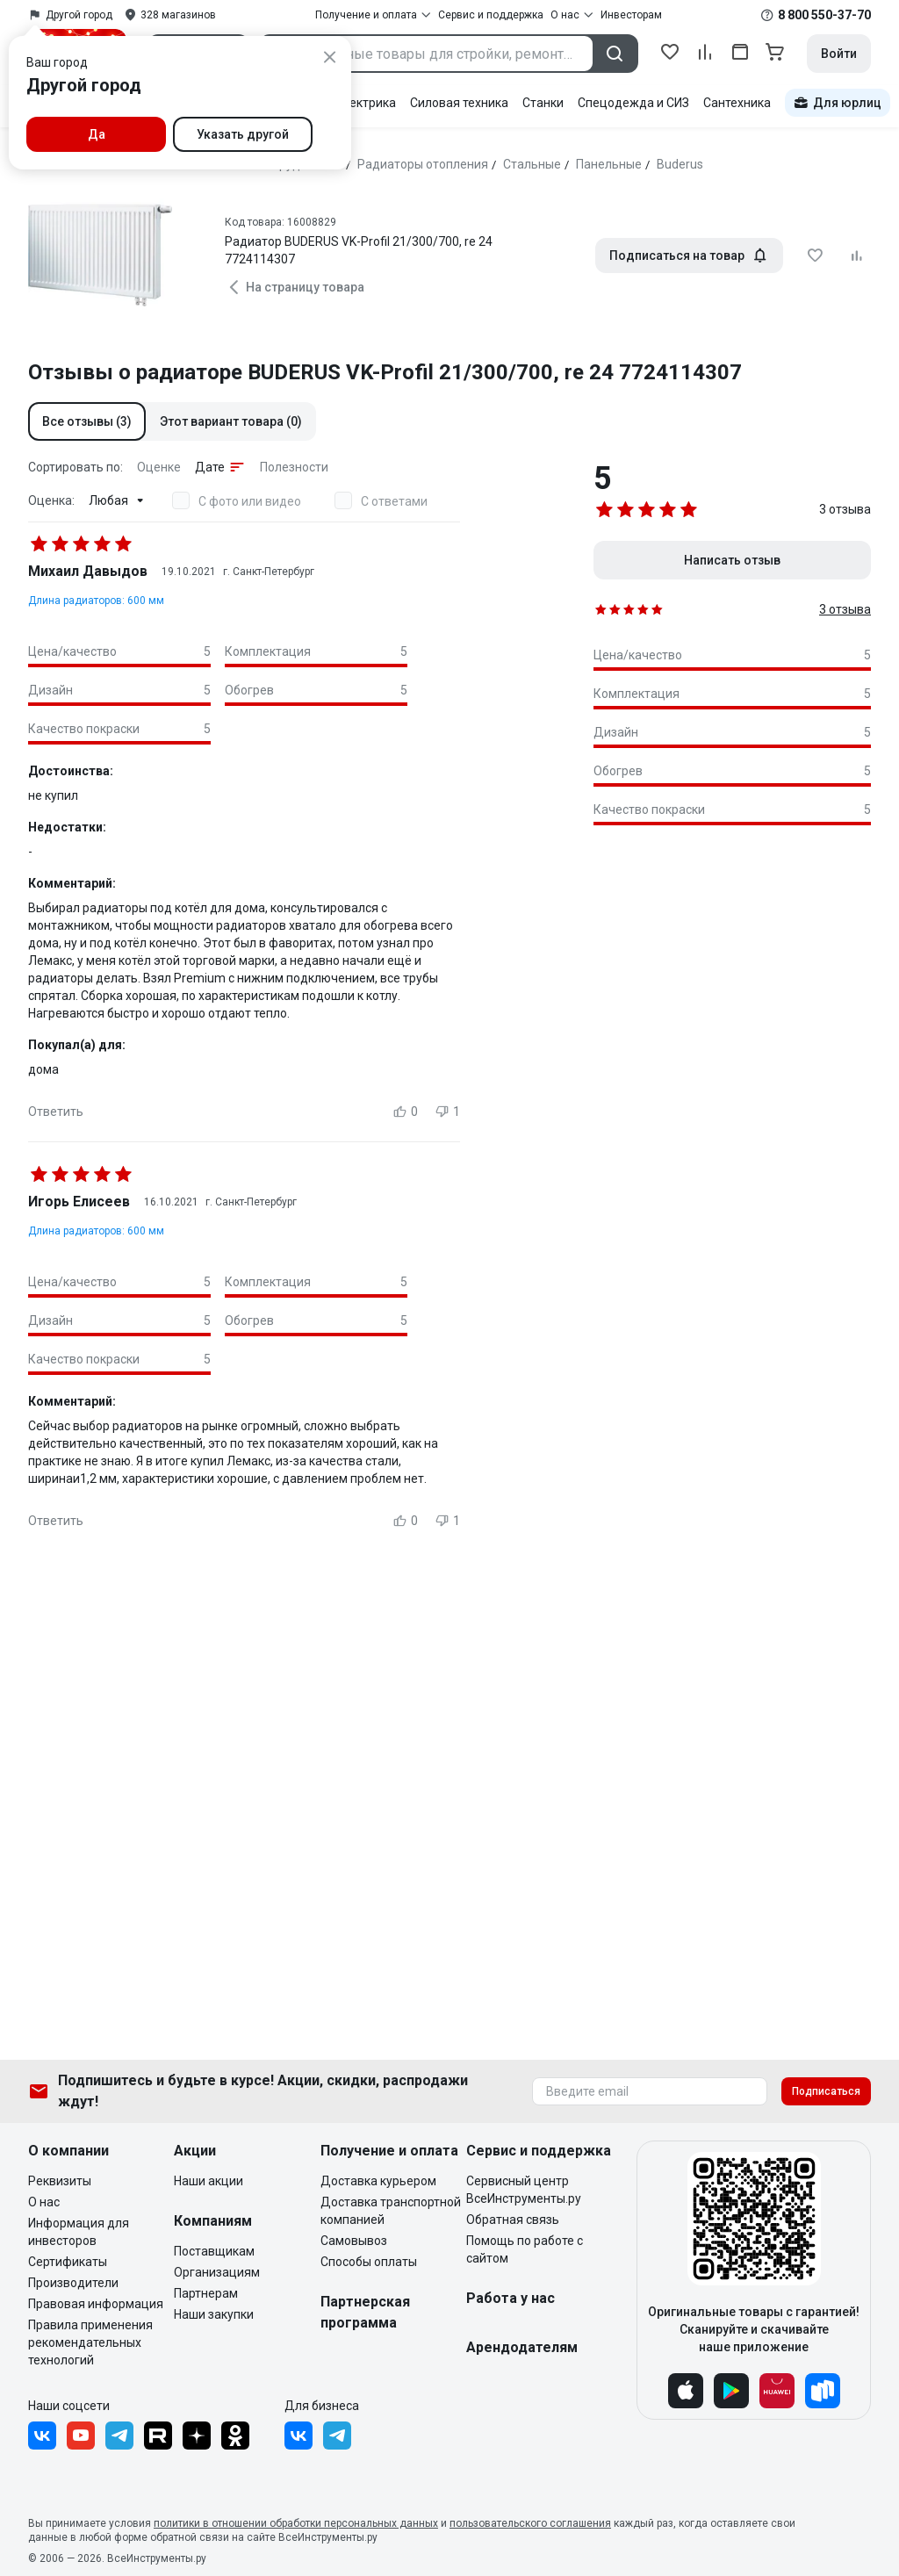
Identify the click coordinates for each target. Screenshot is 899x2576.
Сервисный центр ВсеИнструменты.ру (523, 2189)
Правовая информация (95, 2304)
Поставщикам (214, 2251)
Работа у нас (510, 2298)
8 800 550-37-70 (824, 15)
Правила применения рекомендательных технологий (90, 2342)
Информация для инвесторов (78, 2232)
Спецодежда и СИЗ (633, 103)
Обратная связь (512, 2220)
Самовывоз (353, 2241)
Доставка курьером (378, 2181)
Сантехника (737, 103)
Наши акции (208, 2181)
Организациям (217, 2272)
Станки (543, 103)
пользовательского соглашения (530, 2523)
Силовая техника (459, 103)
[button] (87, 421)
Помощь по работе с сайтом (524, 2249)
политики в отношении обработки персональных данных (296, 2523)
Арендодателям (522, 2347)
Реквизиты (59, 2181)
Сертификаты (67, 2262)
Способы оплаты (368, 2262)
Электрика (365, 103)
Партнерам (206, 2293)
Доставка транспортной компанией (390, 2211)
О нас (44, 2202)
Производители (73, 2283)
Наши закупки (214, 2314)
